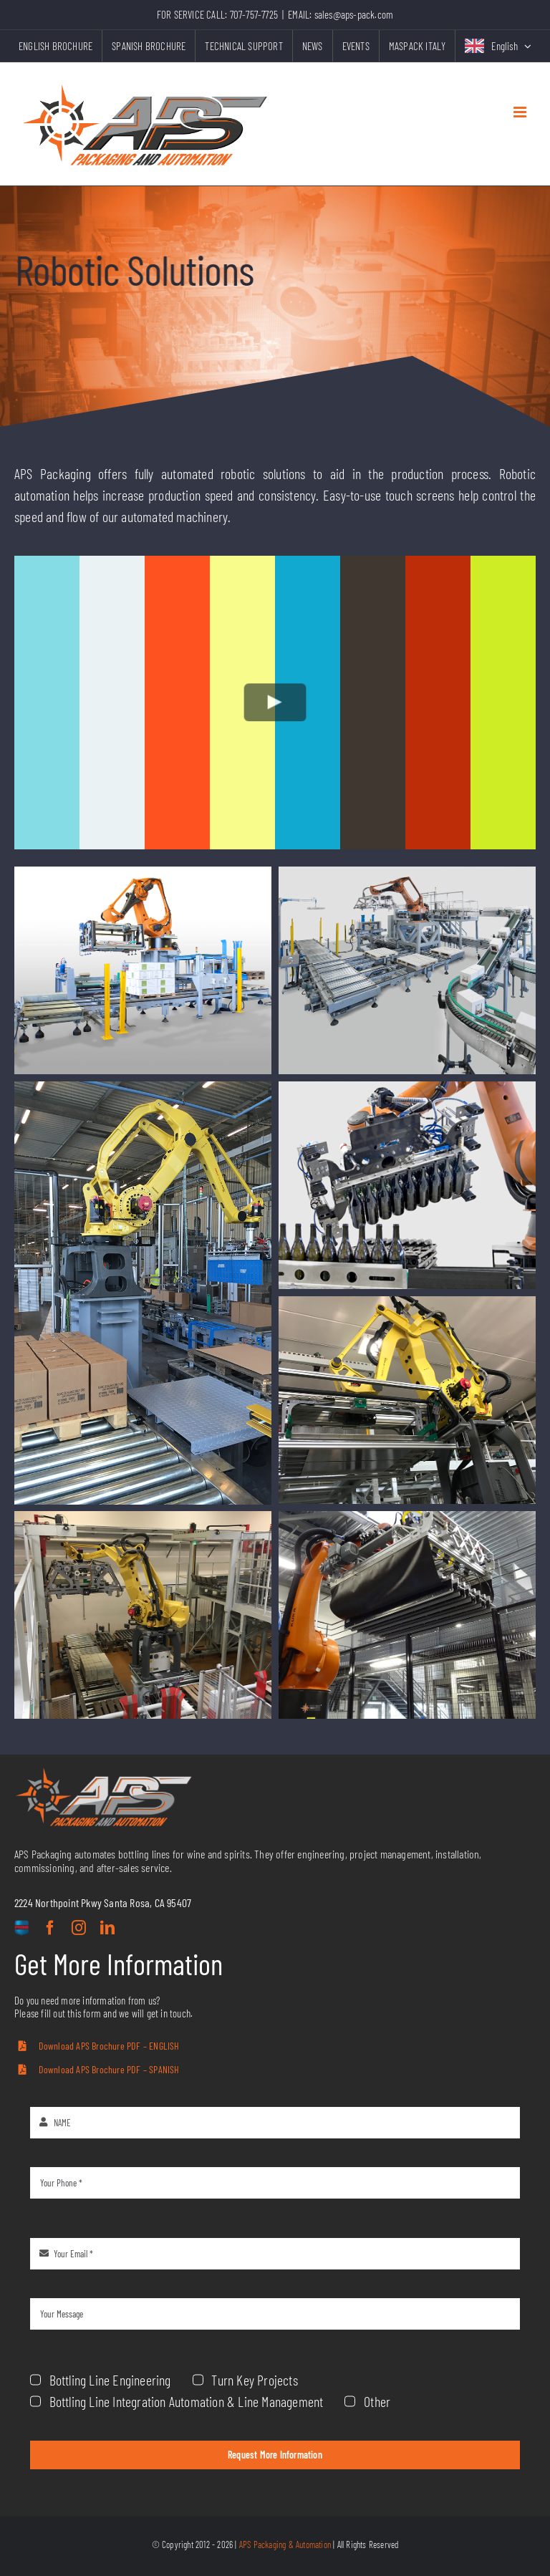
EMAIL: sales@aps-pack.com (340, 14)
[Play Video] (275, 702)
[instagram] (79, 1928)
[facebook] (50, 1928)
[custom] (21, 1929)
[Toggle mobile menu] (521, 112)
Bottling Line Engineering (393, 2379)
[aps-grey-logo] (103, 1773)
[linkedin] (107, 1928)
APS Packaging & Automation (285, 2544)
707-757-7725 (254, 14)
